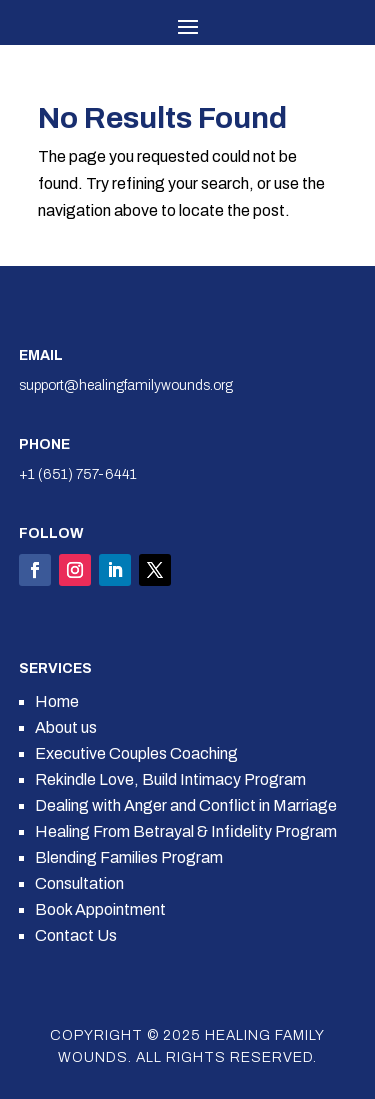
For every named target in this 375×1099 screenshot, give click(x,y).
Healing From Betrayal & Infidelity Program (186, 831)
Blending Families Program (129, 857)
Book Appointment (100, 909)
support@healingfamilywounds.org (126, 385)
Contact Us (76, 935)
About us (66, 727)
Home (57, 701)
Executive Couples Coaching (136, 753)
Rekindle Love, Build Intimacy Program (170, 779)
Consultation (79, 883)
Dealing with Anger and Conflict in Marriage (186, 805)
